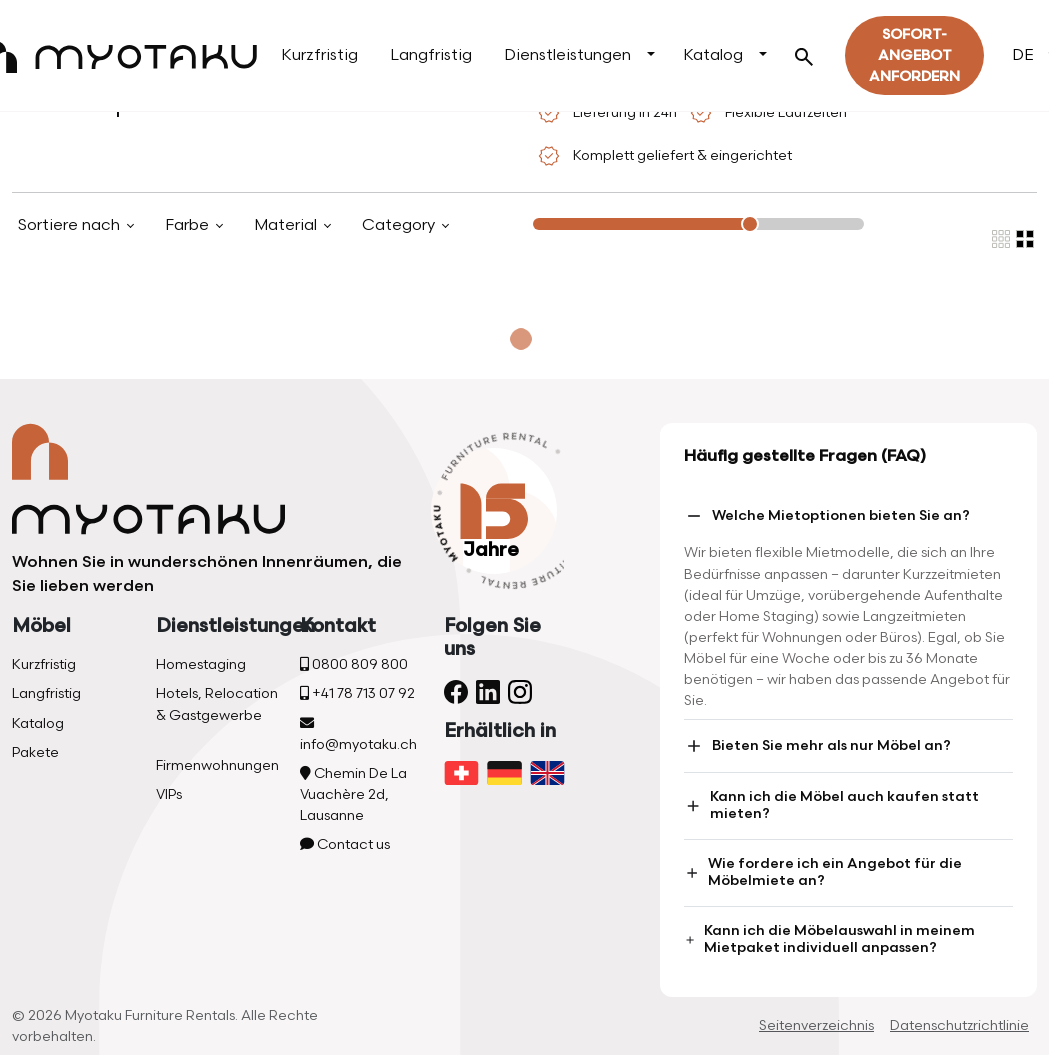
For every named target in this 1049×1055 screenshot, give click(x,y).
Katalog (713, 55)
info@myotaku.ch (358, 734)
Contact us (345, 844)
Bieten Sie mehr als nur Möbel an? (817, 746)
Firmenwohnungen (217, 765)
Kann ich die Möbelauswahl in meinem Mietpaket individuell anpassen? (829, 939)
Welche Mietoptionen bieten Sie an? (827, 516)
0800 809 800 (354, 664)
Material (287, 225)
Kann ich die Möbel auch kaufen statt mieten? (831, 805)
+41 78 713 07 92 (357, 693)
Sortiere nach (71, 225)
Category (400, 225)
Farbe (189, 225)
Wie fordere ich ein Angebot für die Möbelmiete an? (823, 872)
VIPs (169, 794)
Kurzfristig (319, 55)
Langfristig (431, 55)
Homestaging (201, 664)
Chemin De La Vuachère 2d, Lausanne (353, 794)
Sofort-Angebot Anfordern (914, 55)
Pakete (35, 752)
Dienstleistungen (567, 55)
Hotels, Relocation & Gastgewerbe (217, 704)
